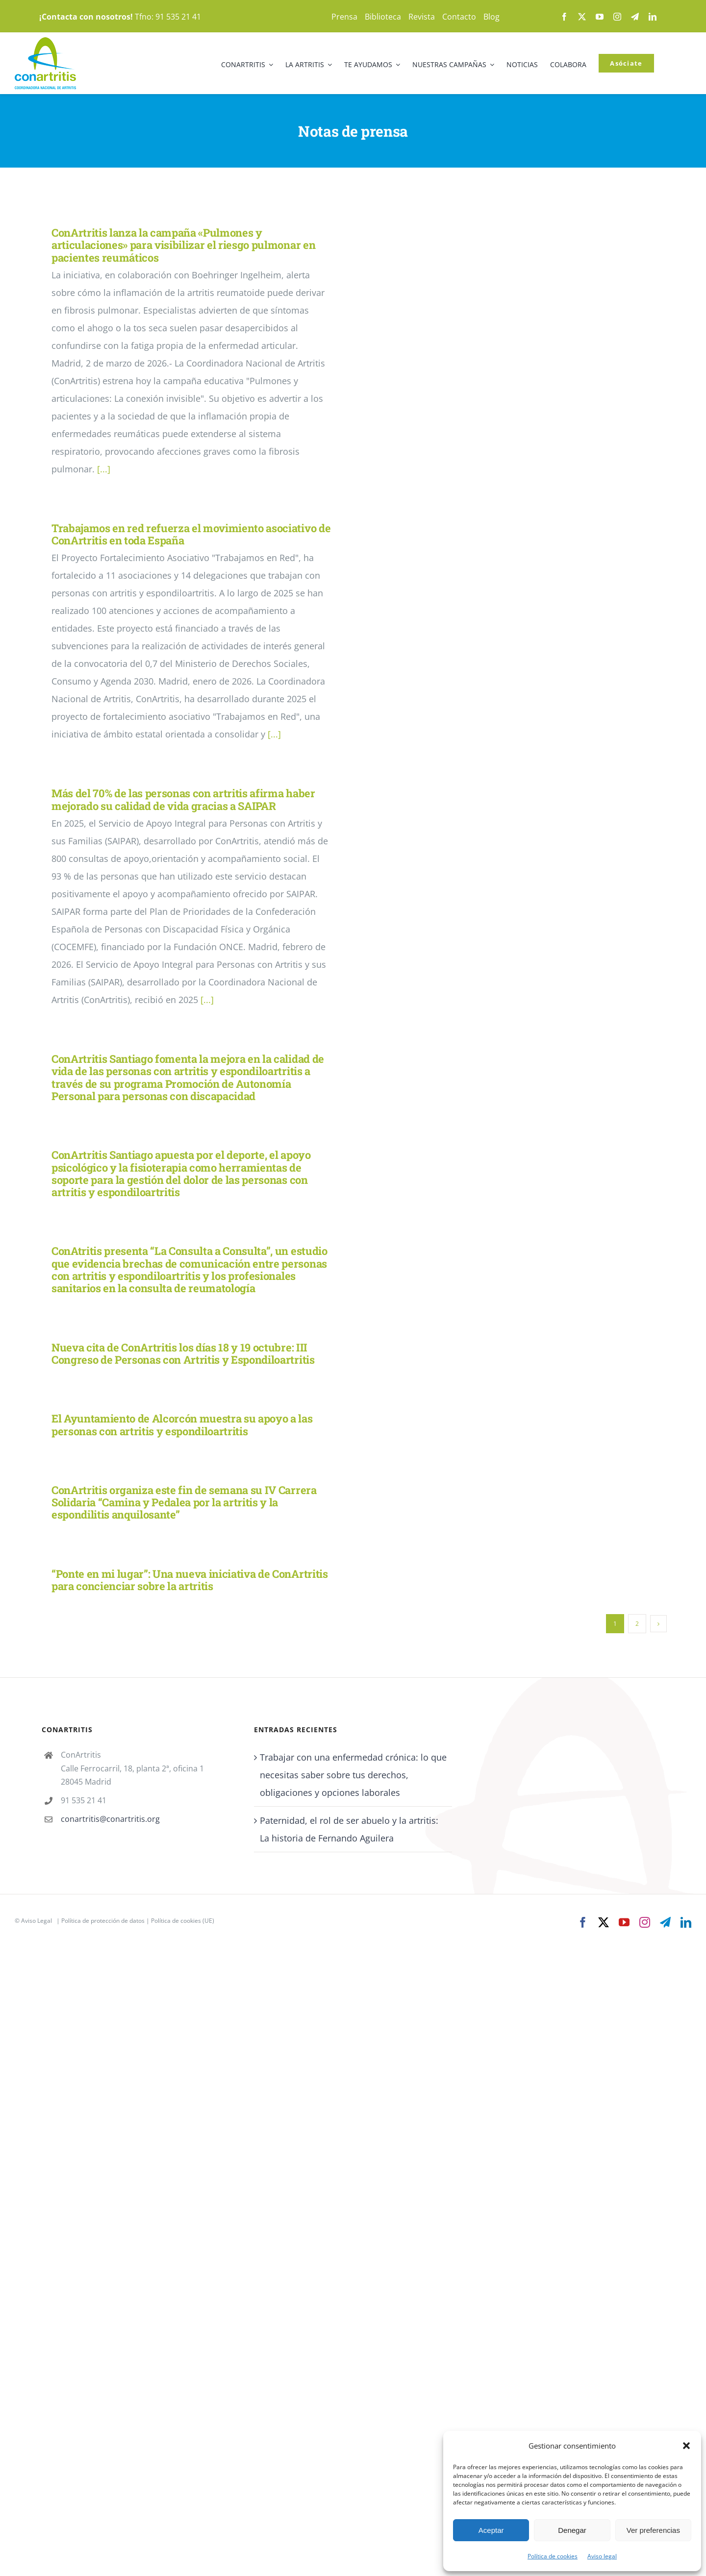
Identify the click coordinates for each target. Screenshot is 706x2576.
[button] (686, 2446)
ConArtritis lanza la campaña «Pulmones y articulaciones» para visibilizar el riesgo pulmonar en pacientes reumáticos (183, 245)
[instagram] (617, 17)
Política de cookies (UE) (182, 1920)
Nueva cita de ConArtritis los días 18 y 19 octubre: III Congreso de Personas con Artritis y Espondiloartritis (183, 1353)
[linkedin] (652, 17)
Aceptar (491, 2530)
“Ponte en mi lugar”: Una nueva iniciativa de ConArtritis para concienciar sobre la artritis (189, 1580)
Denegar (572, 2530)
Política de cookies (553, 2556)
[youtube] (600, 17)
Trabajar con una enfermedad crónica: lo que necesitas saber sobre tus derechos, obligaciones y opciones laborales (353, 1774)
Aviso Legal (36, 1920)
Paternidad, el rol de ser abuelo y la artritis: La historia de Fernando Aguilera (349, 1829)
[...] (103, 469)
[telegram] (635, 17)
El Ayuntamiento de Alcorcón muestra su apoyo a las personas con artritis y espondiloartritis (182, 1424)
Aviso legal (602, 2556)
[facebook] (564, 17)
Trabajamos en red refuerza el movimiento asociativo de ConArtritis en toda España (190, 534)
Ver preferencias (653, 2530)
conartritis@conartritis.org (110, 1819)
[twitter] (582, 17)
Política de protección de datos (103, 1920)
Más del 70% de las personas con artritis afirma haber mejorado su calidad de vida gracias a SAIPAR (183, 799)
